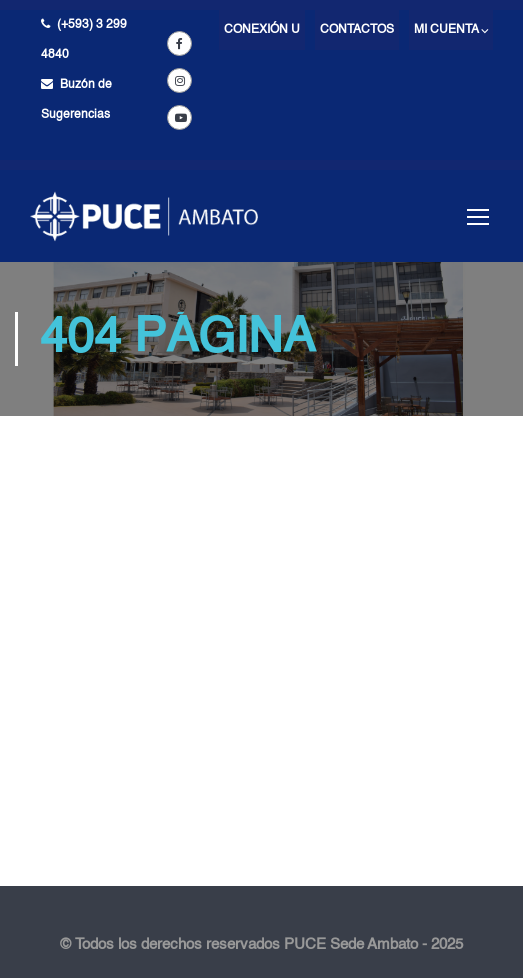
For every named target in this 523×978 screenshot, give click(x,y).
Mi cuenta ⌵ (451, 30)
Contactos (357, 30)
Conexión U (262, 30)
